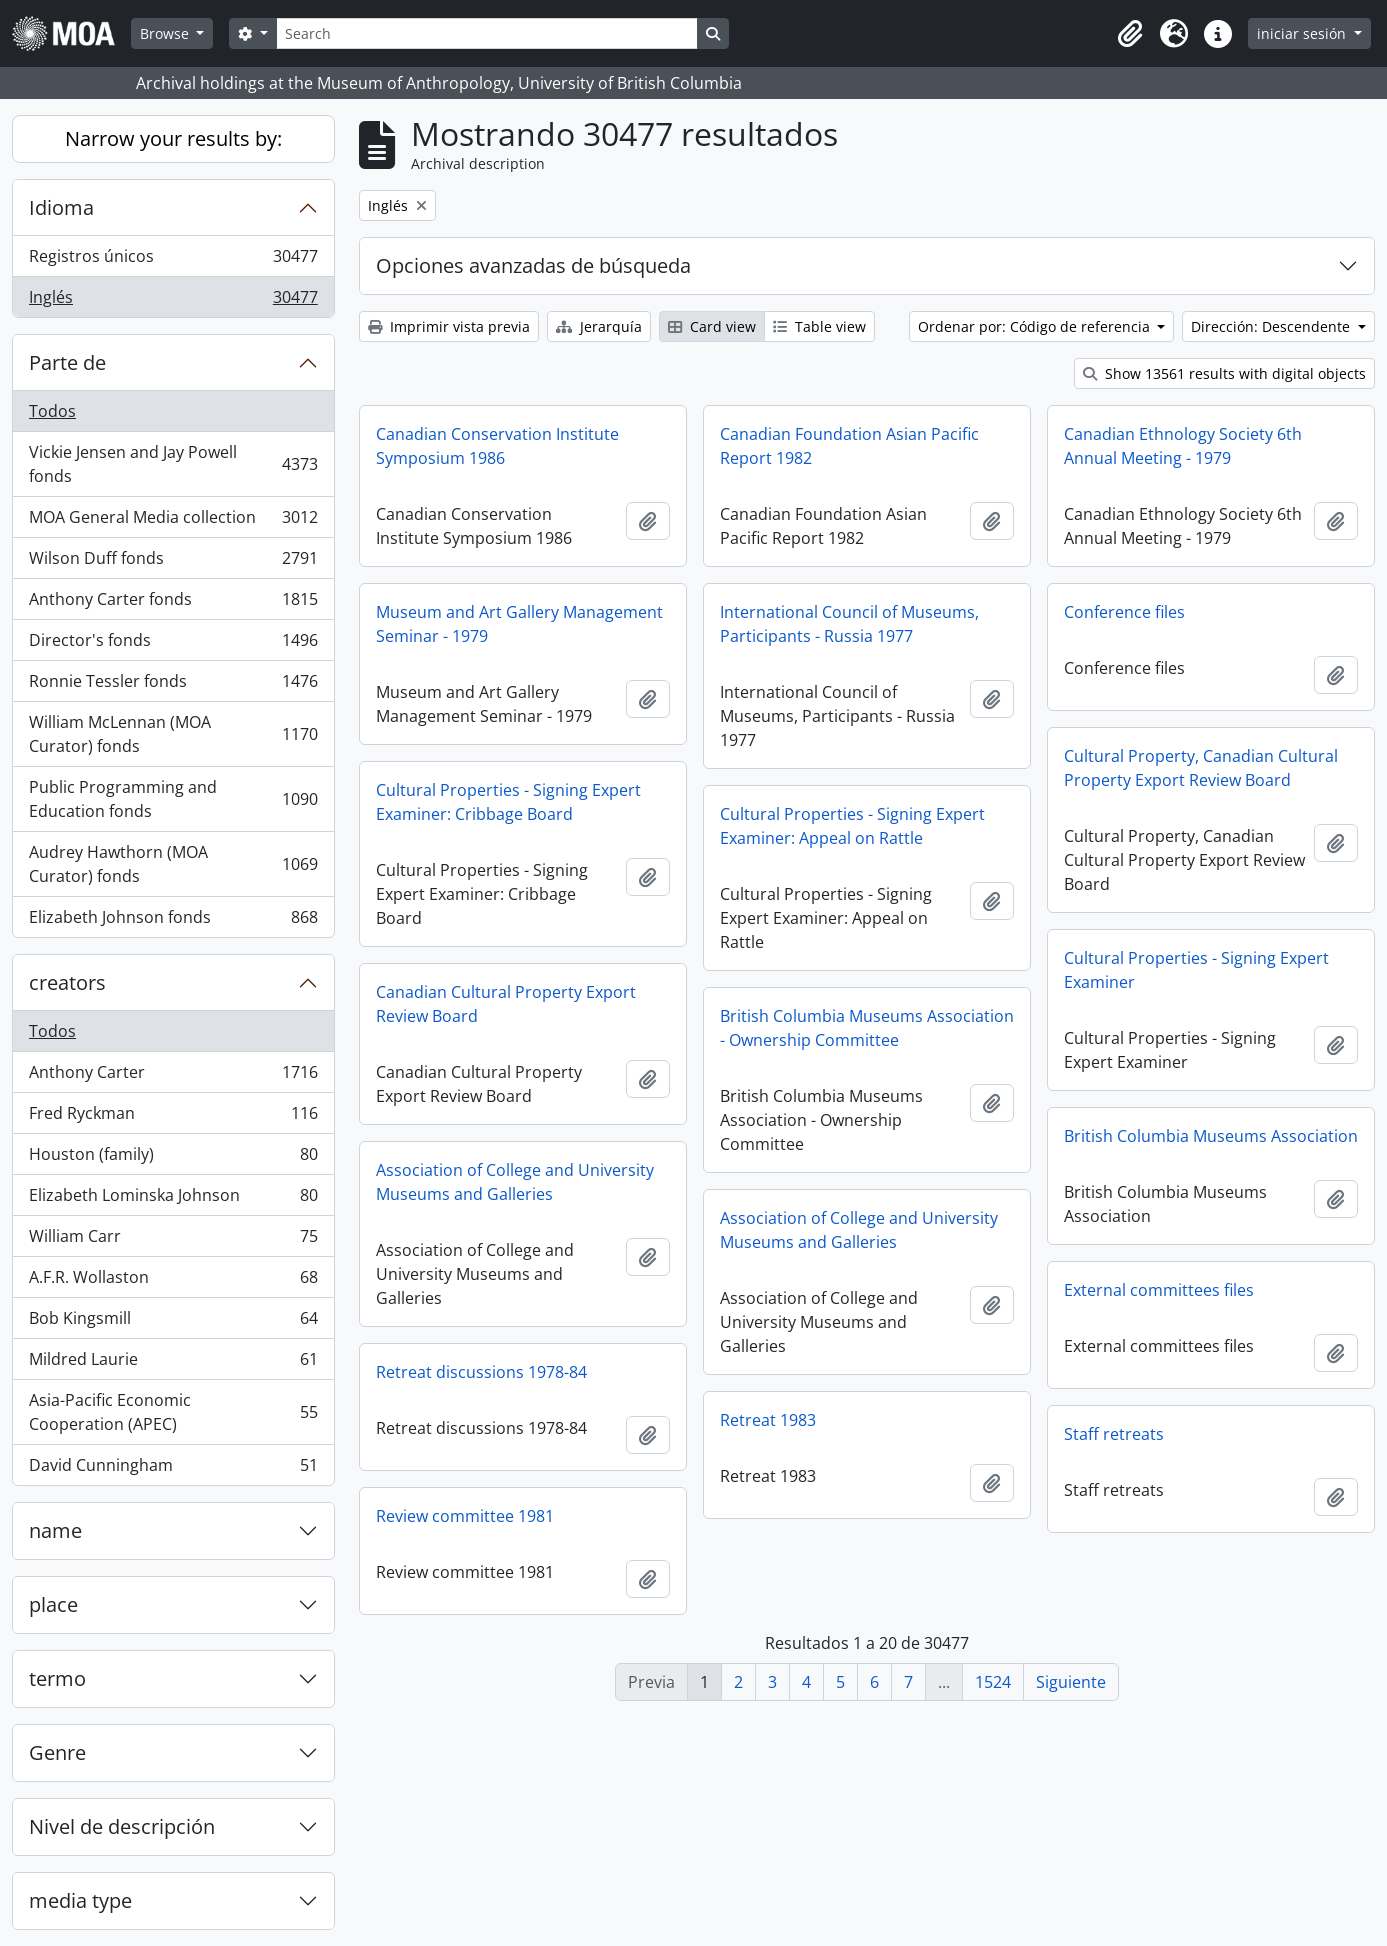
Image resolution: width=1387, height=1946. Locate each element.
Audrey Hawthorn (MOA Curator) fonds (173, 864)
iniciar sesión (1303, 33)
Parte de (67, 362)
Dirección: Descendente (1272, 326)
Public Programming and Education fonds (173, 799)
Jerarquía (599, 326)
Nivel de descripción (122, 1826)
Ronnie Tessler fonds (173, 685)
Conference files (1124, 612)
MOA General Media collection (173, 521)
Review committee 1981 (465, 1516)
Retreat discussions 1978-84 (481, 1372)
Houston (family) (173, 1158)
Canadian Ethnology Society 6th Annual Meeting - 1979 (1183, 446)
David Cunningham (173, 1469)
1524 (993, 1682)
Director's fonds (173, 644)
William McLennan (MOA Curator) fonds (173, 734)
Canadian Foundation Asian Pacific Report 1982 (849, 446)
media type (80, 1900)
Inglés (173, 301)
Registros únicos (173, 260)
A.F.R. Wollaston (173, 1281)
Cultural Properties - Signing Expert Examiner (1196, 970)
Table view (819, 326)
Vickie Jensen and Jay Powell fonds (173, 464)
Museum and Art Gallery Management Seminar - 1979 (519, 624)
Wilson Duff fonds (173, 562)
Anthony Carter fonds (173, 603)
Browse (166, 33)
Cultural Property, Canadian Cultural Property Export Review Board (1201, 768)
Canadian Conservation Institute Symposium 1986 (497, 446)
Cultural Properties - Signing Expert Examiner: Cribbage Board (508, 802)
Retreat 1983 (768, 1420)
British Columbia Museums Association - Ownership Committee (867, 1028)
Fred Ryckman (173, 1117)
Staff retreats (1114, 1434)
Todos (52, 411)
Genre (57, 1752)
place (53, 1604)
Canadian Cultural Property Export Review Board (506, 1004)
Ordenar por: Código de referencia (1036, 326)
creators (67, 982)
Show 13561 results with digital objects (1224, 373)
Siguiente (1071, 1682)
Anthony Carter (173, 1076)
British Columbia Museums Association (1211, 1136)
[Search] (487, 33)
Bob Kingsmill (173, 1322)
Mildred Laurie (173, 1363)
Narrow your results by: (173, 138)
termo (57, 1678)
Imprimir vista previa (449, 326)
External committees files (1159, 1290)
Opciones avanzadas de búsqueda (533, 265)
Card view (712, 326)
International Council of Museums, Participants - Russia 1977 (849, 624)
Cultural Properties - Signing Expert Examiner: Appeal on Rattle (852, 826)
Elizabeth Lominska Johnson (173, 1199)
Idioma (61, 207)
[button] (1130, 34)
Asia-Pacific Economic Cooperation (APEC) (173, 1412)
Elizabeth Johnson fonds (173, 921)
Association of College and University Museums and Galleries (515, 1182)
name (55, 1530)
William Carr (173, 1240)
